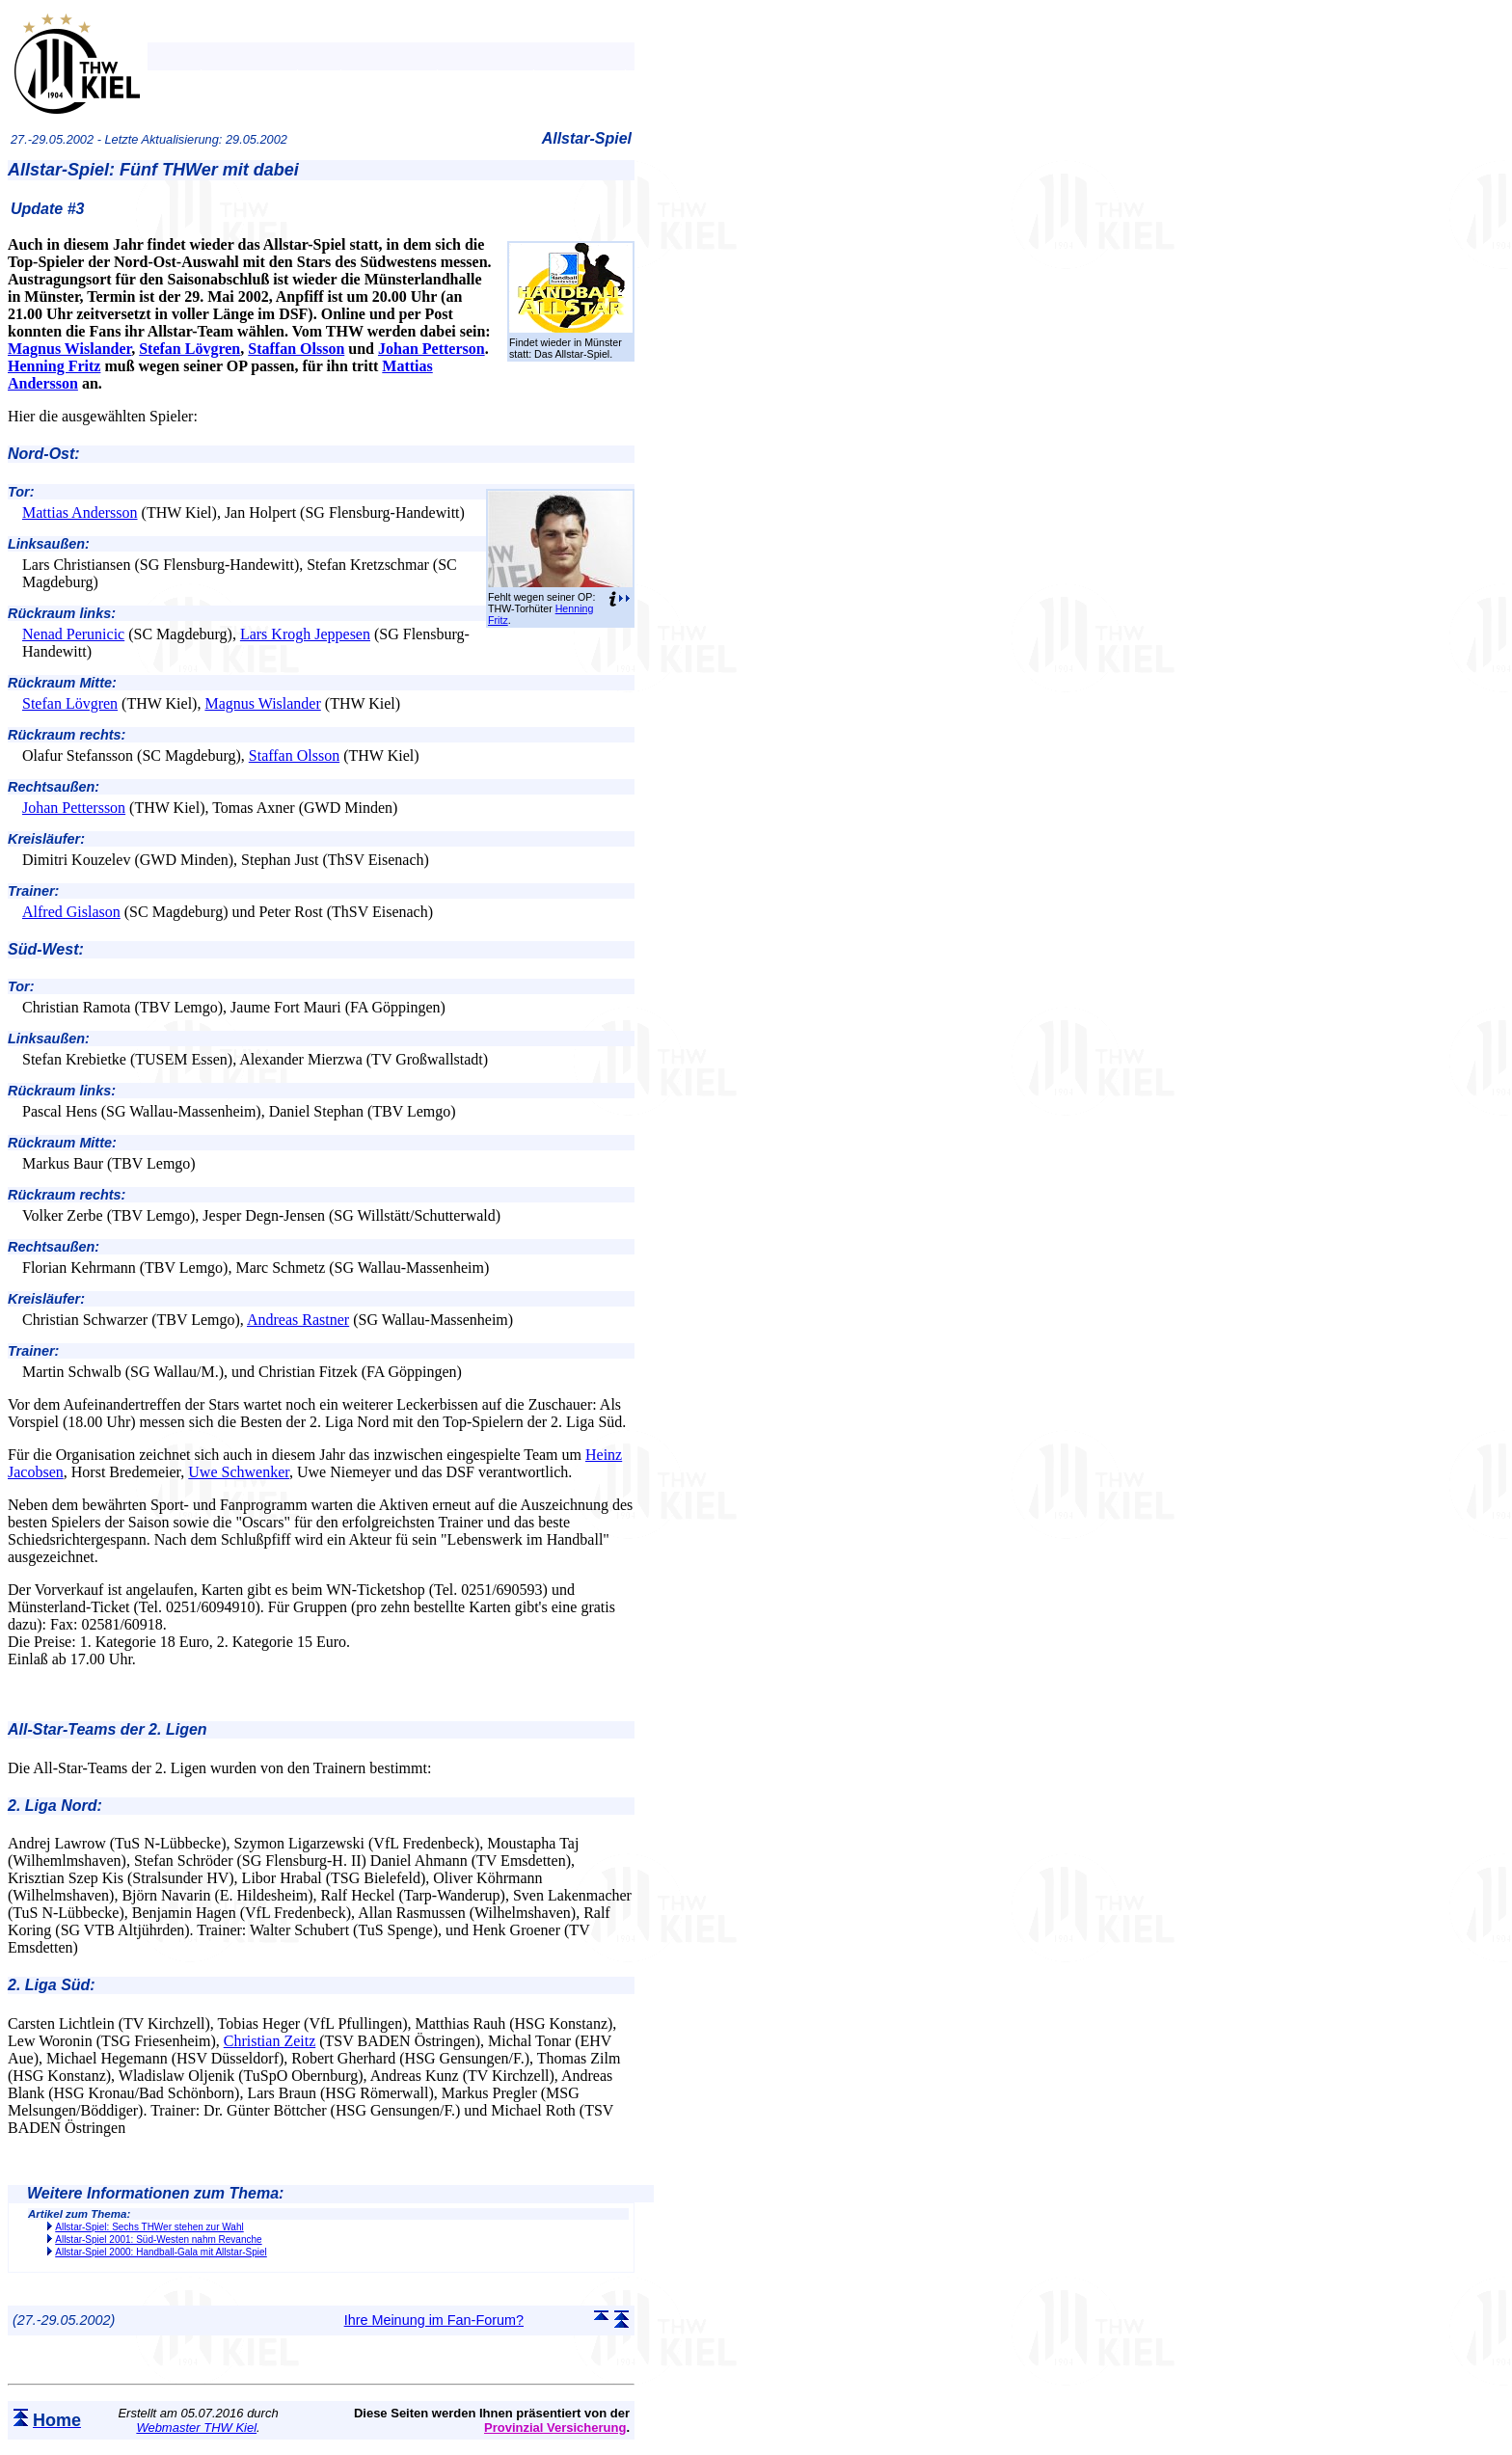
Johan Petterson (431, 348)
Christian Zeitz (270, 2041)
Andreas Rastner (298, 1319)
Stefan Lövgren (189, 348)
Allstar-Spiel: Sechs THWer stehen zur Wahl (149, 2227)
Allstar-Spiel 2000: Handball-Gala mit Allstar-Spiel (161, 2252)
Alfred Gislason (71, 912)
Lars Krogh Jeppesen (305, 634)
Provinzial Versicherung (555, 2427)
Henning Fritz (54, 366)
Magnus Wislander (69, 348)
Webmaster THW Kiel (196, 2427)
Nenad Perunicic (73, 634)
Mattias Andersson (80, 512)
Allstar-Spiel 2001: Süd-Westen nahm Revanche (158, 2239)
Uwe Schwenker (238, 1472)
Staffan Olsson (296, 348)
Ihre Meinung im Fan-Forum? (434, 2320)
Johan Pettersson (73, 807)
